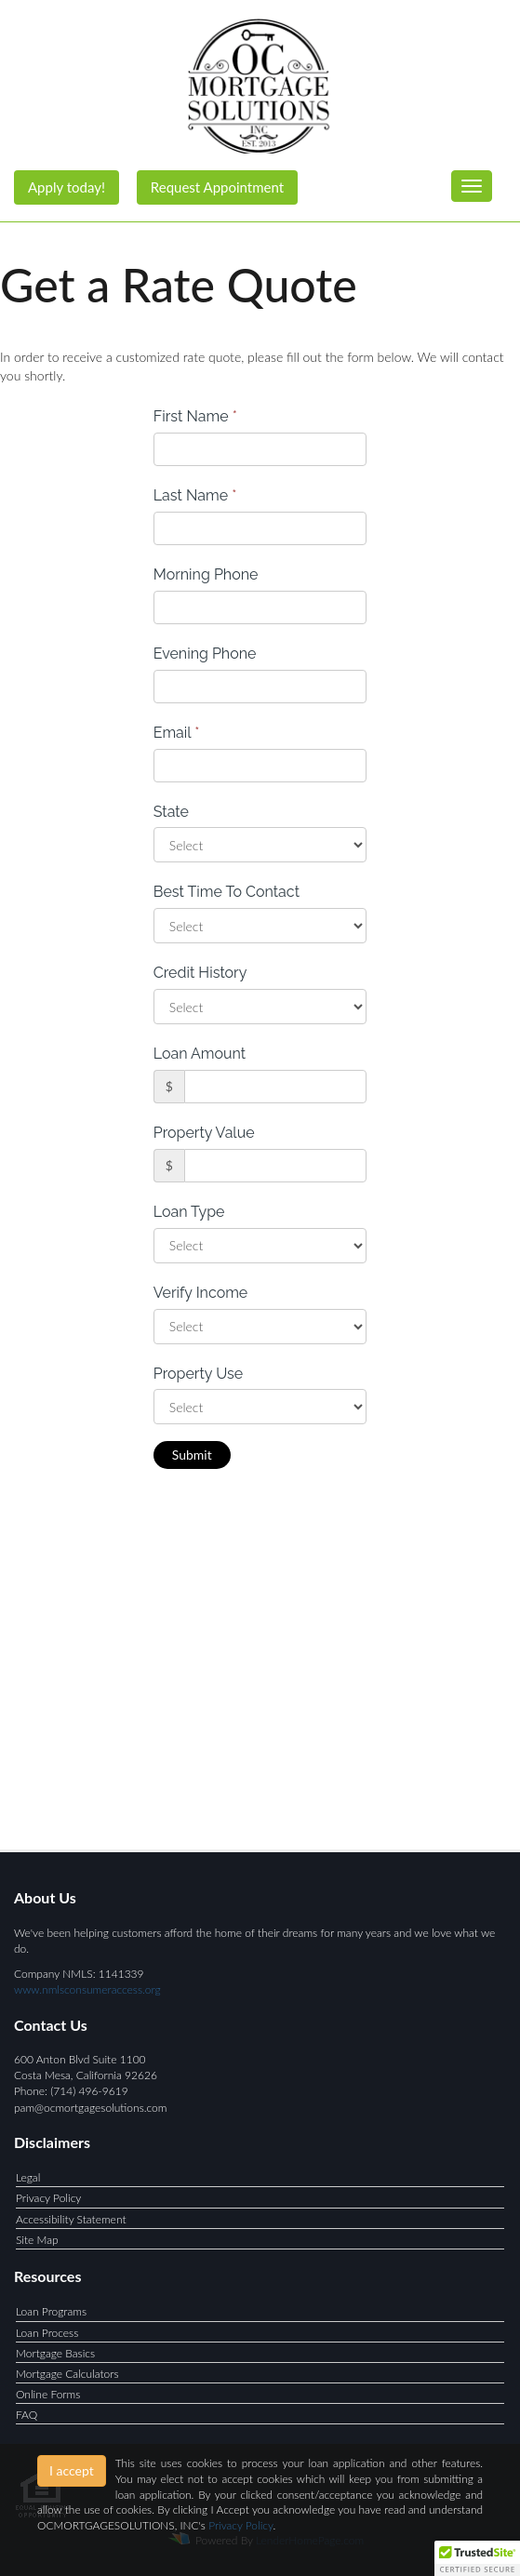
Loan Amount (199, 1053)
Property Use (198, 1373)
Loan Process (47, 2333)
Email (176, 732)
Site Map (37, 2240)
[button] (477, 2558)
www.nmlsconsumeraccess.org (87, 1989)
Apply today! (66, 187)
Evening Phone (205, 653)
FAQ (26, 2415)
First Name (195, 416)
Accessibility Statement (71, 2219)
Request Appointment (217, 187)
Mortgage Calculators (67, 2374)
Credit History (200, 972)
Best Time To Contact (226, 892)
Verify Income (200, 1292)
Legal (28, 2177)
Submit (192, 1454)
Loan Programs (51, 2311)
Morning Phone (206, 574)
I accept (71, 2470)
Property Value (204, 1132)
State (171, 812)
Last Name (195, 495)
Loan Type (189, 1212)
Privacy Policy (48, 2198)
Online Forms (48, 2394)
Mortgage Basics (55, 2353)
